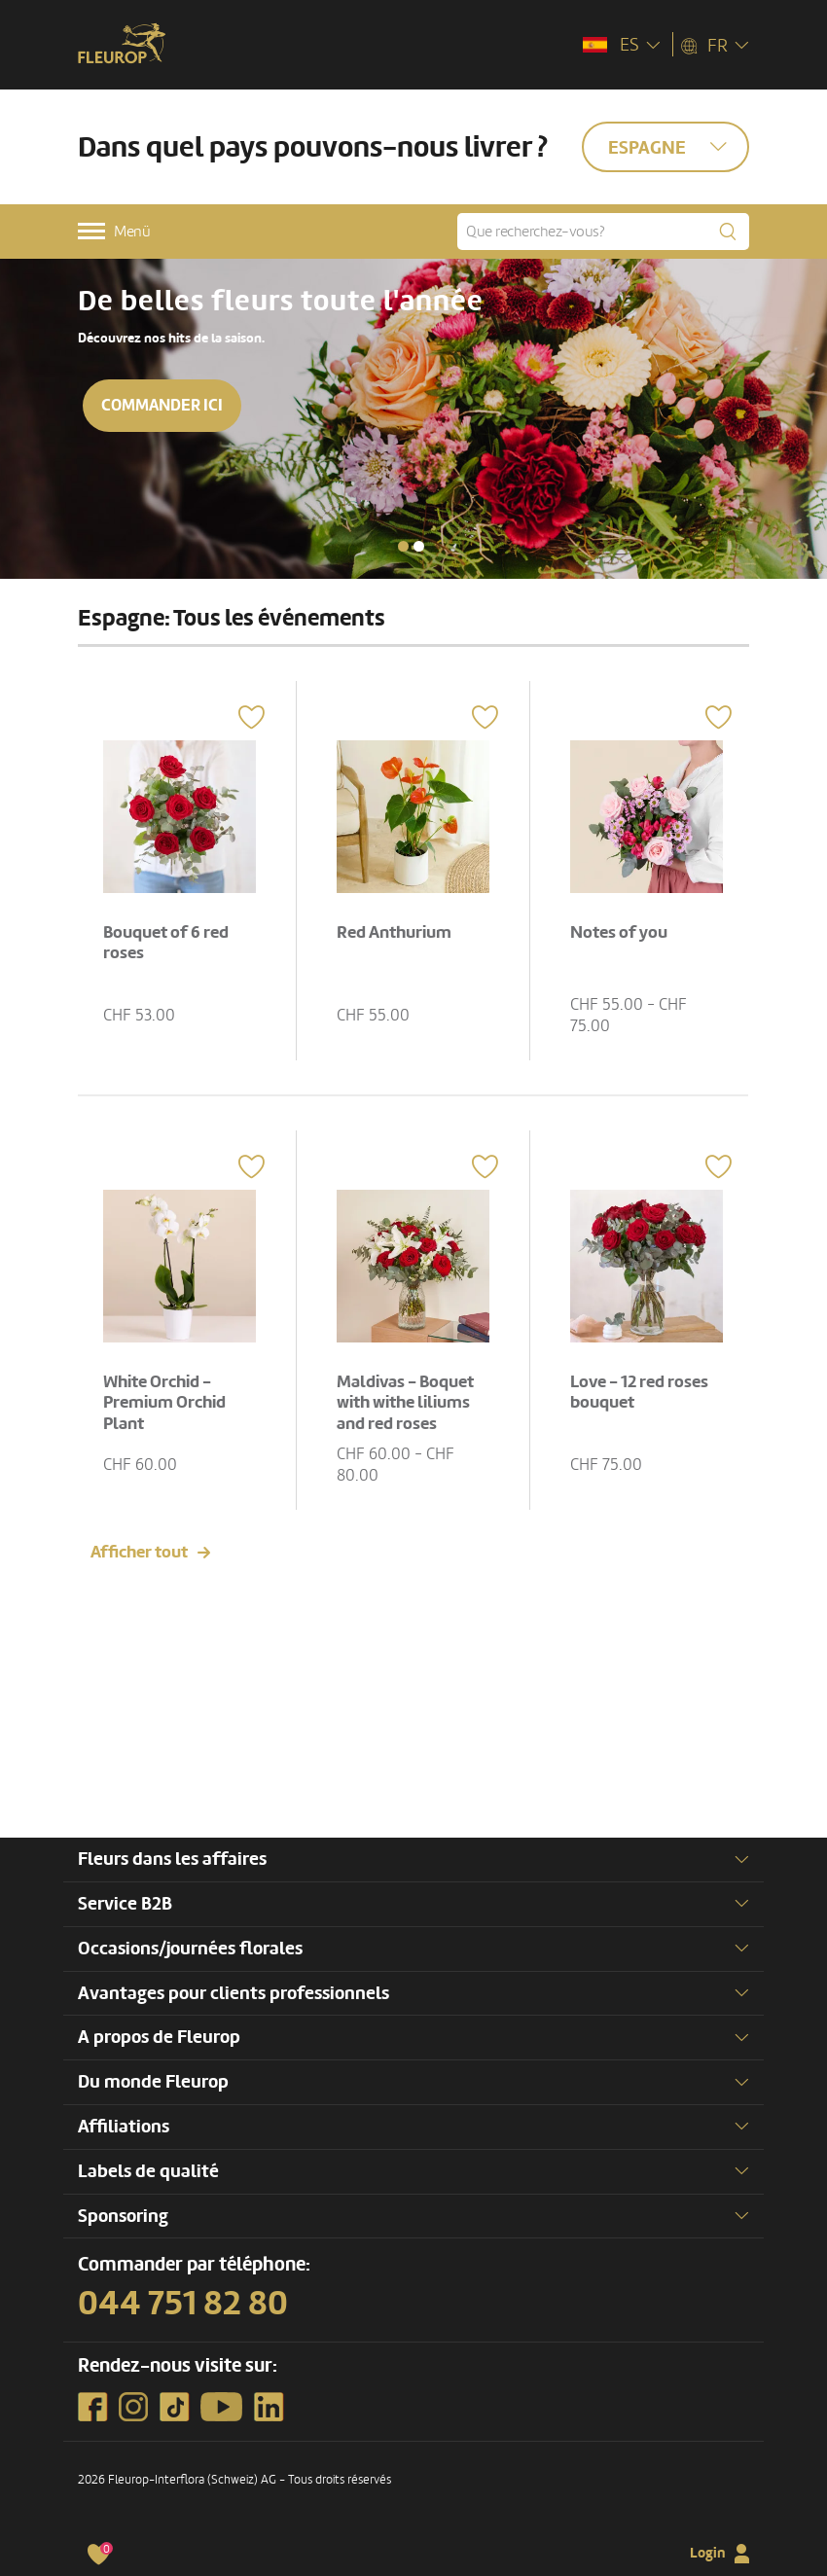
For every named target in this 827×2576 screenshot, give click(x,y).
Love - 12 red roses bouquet (639, 1392)
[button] (403, 546)
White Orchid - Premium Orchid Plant (164, 1403)
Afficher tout (139, 1552)
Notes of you (618, 932)
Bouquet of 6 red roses (166, 943)
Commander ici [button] (162, 405)
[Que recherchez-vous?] (603, 231)
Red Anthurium (394, 932)
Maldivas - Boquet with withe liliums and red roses (405, 1403)
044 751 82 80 (183, 2303)
